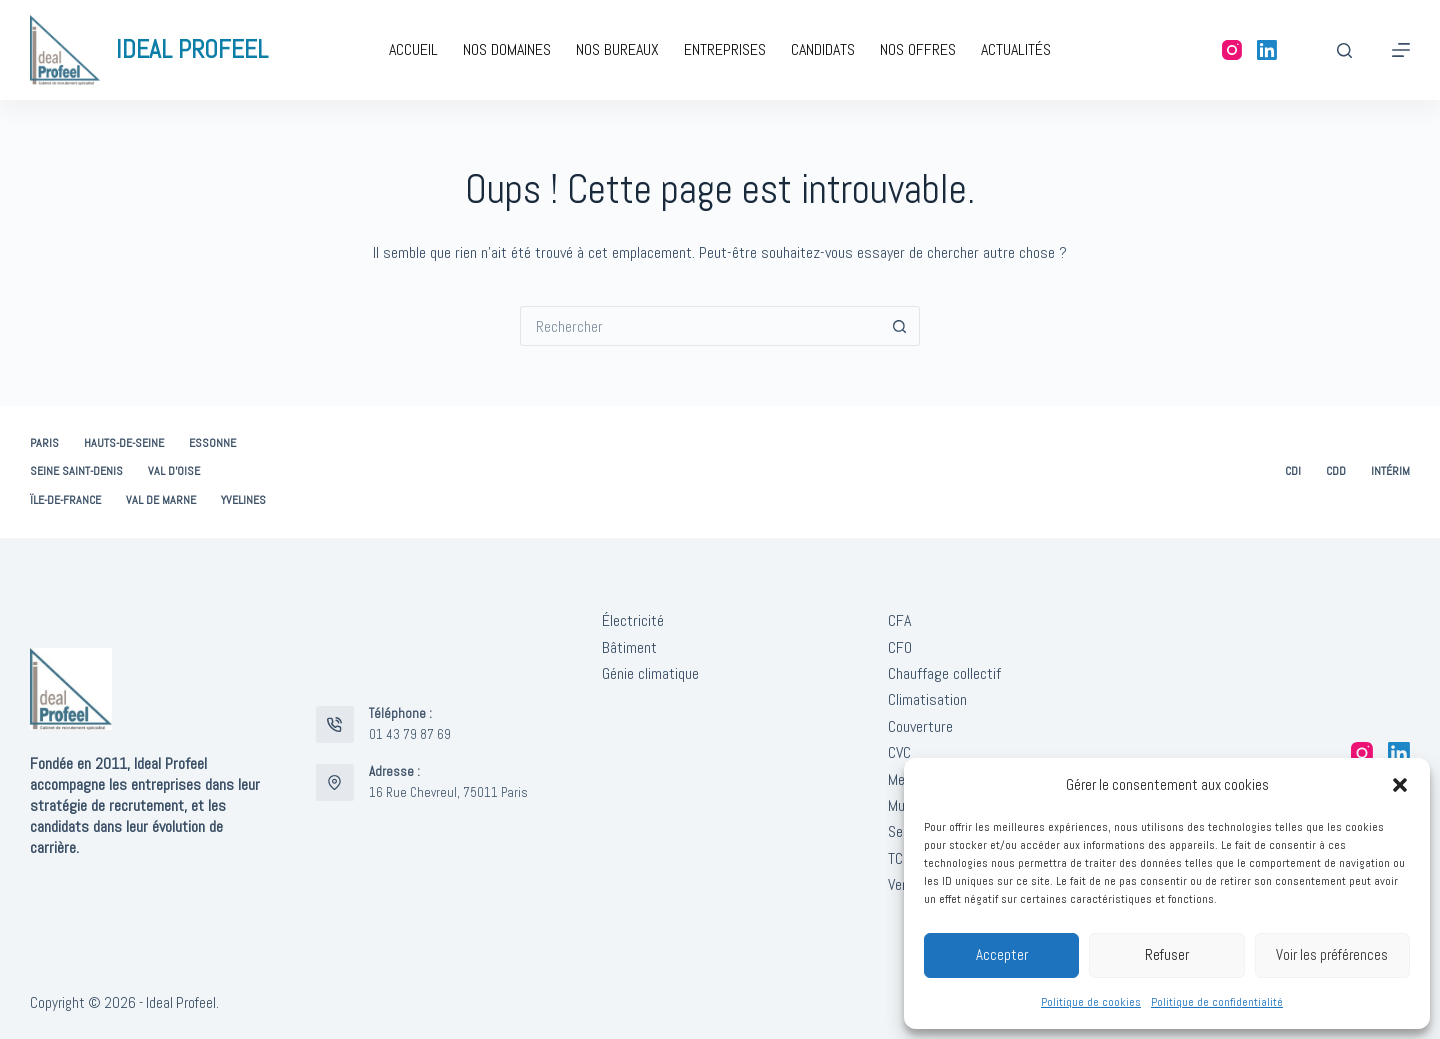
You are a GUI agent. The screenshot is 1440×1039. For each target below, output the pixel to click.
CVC (899, 752)
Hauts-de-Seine (124, 443)
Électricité (633, 620)
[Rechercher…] (700, 326)
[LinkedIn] (1267, 50)
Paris (44, 443)
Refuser (1167, 954)
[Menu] (1401, 50)
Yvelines (243, 500)
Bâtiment (629, 647)
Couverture (920, 726)
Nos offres (918, 49)
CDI (1293, 471)
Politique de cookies (1091, 1002)
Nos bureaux (617, 49)
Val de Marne (161, 500)
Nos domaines (507, 49)
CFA (899, 620)
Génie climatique (650, 673)
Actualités (1016, 49)
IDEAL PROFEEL (192, 49)
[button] (1400, 785)
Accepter (1002, 954)
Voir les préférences (1332, 954)
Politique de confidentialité (1217, 1002)
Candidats (823, 49)
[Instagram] (1232, 50)
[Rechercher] (1344, 50)
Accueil (413, 49)
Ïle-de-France (65, 500)
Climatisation (927, 699)
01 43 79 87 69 (410, 734)
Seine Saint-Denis (76, 471)
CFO (900, 647)
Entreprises (725, 49)
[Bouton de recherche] (900, 326)
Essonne (212, 443)
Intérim (1390, 471)
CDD (1336, 471)
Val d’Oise (174, 471)
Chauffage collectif (944, 673)
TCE (899, 858)
